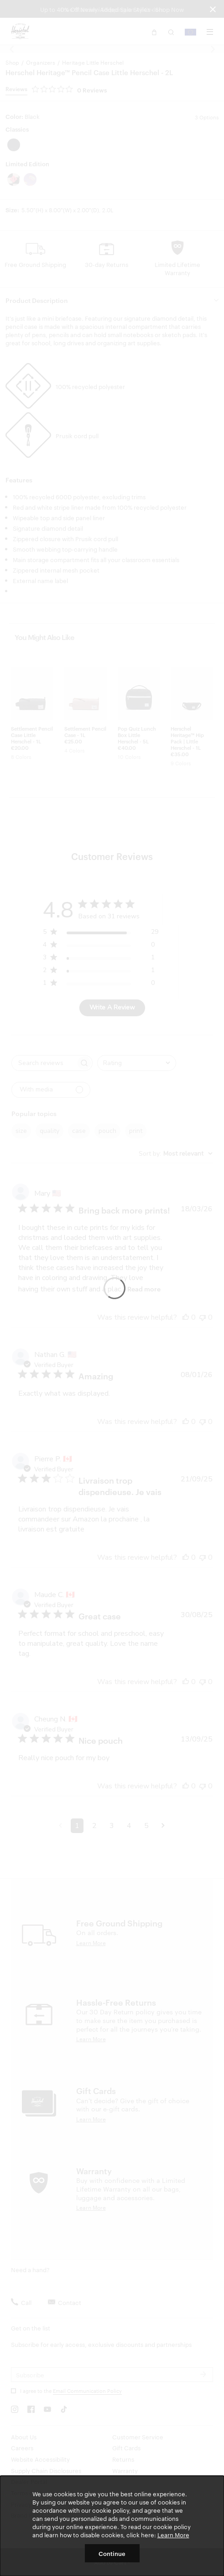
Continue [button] (112, 2553)
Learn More (173, 2534)
